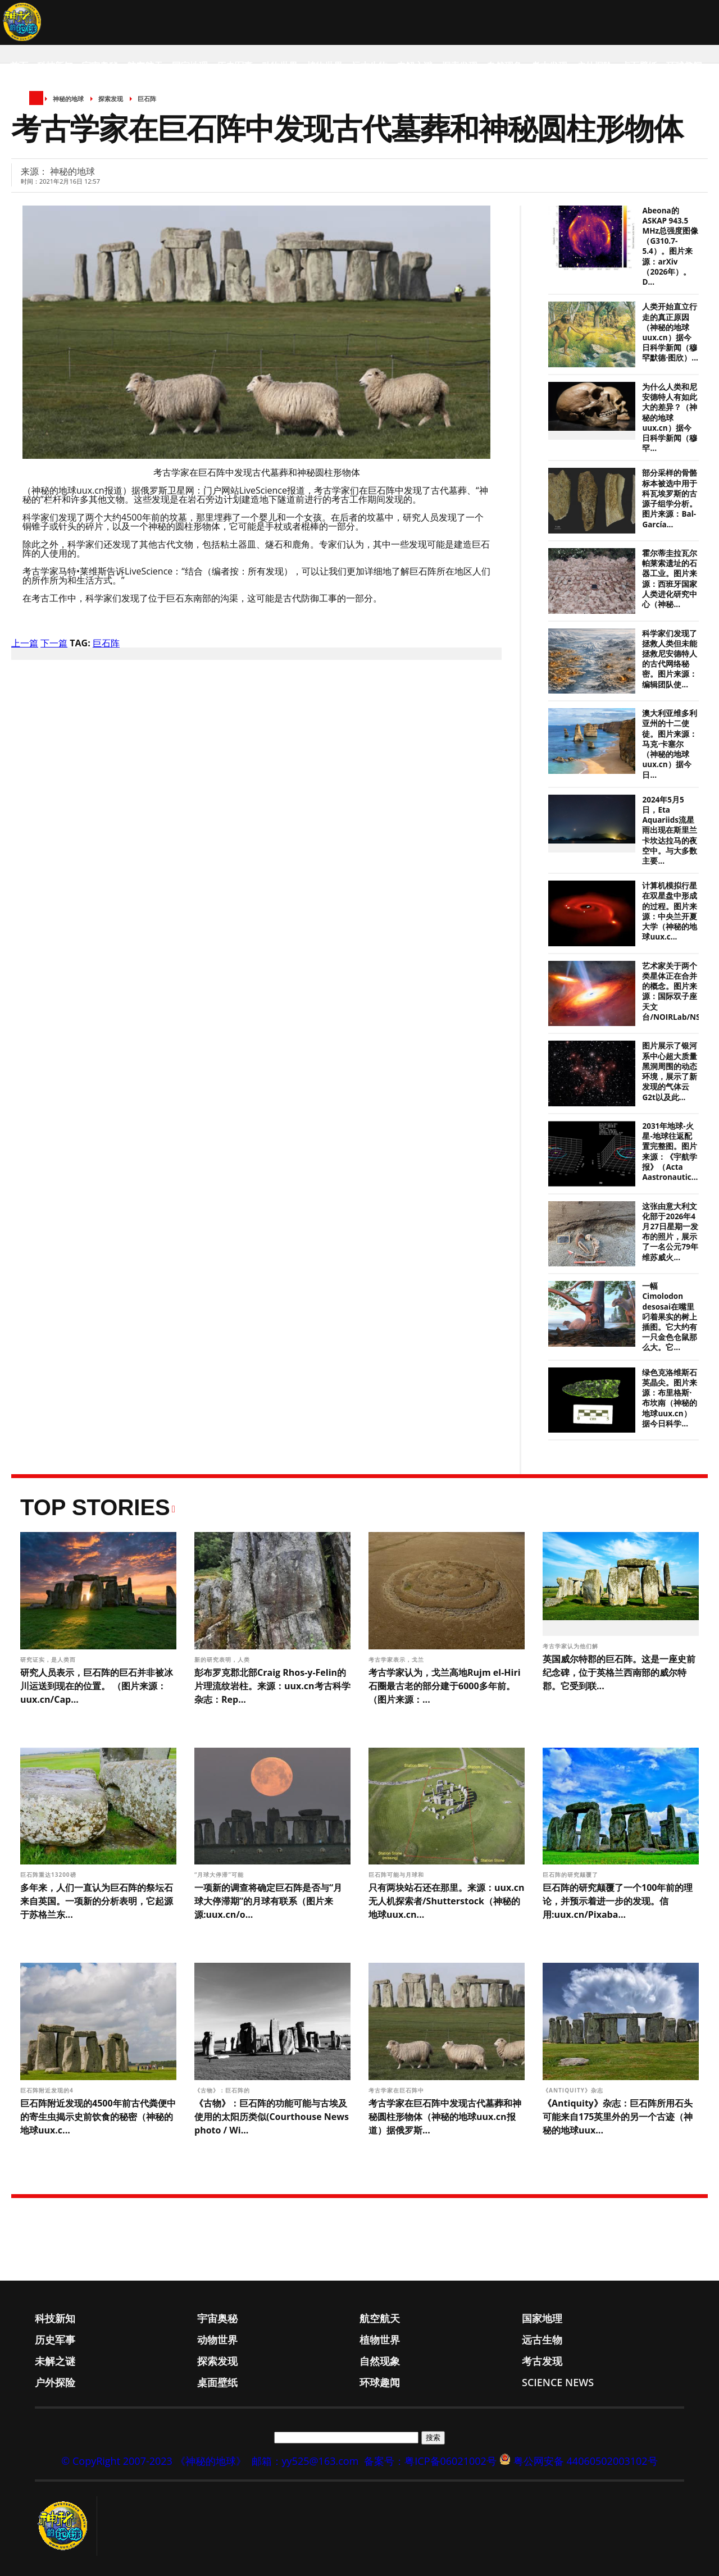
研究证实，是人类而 (49, 1659)
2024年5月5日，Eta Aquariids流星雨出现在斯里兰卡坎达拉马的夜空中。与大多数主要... (669, 830)
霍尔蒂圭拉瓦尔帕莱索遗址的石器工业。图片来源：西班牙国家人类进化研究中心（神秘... (669, 578)
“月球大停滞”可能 (220, 1875)
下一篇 (53, 643)
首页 (19, 66)
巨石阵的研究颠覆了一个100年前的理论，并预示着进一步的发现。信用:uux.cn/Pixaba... (618, 1901)
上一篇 (24, 643)
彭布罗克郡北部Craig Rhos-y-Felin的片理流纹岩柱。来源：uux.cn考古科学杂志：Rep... (272, 1686)
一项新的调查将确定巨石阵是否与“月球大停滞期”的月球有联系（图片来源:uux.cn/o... (268, 1901)
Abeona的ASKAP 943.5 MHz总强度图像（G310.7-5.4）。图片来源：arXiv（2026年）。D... (670, 247)
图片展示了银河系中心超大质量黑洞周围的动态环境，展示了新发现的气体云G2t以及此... (669, 1071)
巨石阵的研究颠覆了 (571, 1875)
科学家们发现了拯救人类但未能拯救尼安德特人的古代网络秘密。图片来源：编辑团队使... (669, 659)
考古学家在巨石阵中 (397, 2090)
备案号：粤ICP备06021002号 (430, 2461)
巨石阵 (106, 643)
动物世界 (280, 66)
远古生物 (370, 66)
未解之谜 (415, 66)
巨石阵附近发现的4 (47, 2090)
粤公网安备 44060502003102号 (585, 2461)
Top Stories (95, 1507)
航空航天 (145, 66)
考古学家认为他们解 (571, 1646)
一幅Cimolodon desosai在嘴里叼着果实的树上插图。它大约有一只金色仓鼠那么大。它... (669, 1316)
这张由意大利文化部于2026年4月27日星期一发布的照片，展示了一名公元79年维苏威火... (670, 1231)
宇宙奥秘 (100, 66)
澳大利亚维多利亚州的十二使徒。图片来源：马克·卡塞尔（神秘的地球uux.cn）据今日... (669, 743)
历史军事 (235, 66)
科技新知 (55, 66)
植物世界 (325, 66)
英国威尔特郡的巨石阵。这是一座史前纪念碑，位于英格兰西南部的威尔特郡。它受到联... (619, 1672)
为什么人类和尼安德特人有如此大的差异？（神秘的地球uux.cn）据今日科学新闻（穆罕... (669, 417)
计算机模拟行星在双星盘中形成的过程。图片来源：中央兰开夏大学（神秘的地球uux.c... (669, 911)
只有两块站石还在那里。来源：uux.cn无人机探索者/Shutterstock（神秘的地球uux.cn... (446, 1901)
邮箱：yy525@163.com (305, 2461)
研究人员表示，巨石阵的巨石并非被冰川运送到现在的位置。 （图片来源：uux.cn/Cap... (96, 1686)
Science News (42, 110)
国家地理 (190, 66)
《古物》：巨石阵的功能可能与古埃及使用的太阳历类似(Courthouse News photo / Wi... (271, 2116)
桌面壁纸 (639, 66)
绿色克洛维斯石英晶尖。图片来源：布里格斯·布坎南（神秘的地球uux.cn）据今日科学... (669, 1398)
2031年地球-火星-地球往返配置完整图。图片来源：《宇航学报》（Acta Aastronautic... (670, 1151)
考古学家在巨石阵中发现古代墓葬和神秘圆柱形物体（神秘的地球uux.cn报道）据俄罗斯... (444, 2116)
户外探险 (594, 66)
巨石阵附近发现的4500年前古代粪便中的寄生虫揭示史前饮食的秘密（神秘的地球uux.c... (98, 2116)
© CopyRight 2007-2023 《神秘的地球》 (153, 2461)
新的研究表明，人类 (223, 1659)
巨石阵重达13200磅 (49, 1875)
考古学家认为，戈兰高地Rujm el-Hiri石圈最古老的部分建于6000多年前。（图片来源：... (444, 1686)
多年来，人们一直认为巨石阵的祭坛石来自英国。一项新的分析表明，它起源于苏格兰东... (96, 1901)
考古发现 (549, 66)
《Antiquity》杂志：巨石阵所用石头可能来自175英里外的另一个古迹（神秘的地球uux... (618, 2116)
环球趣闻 (684, 66)
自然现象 (504, 66)
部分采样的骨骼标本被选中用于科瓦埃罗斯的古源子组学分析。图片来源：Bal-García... (669, 498)
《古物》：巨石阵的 (223, 2090)
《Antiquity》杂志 (574, 2090)
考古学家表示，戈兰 (397, 1659)
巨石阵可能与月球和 (397, 1875)
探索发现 (459, 66)
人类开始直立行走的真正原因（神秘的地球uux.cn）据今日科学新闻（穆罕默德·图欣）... (670, 332)
